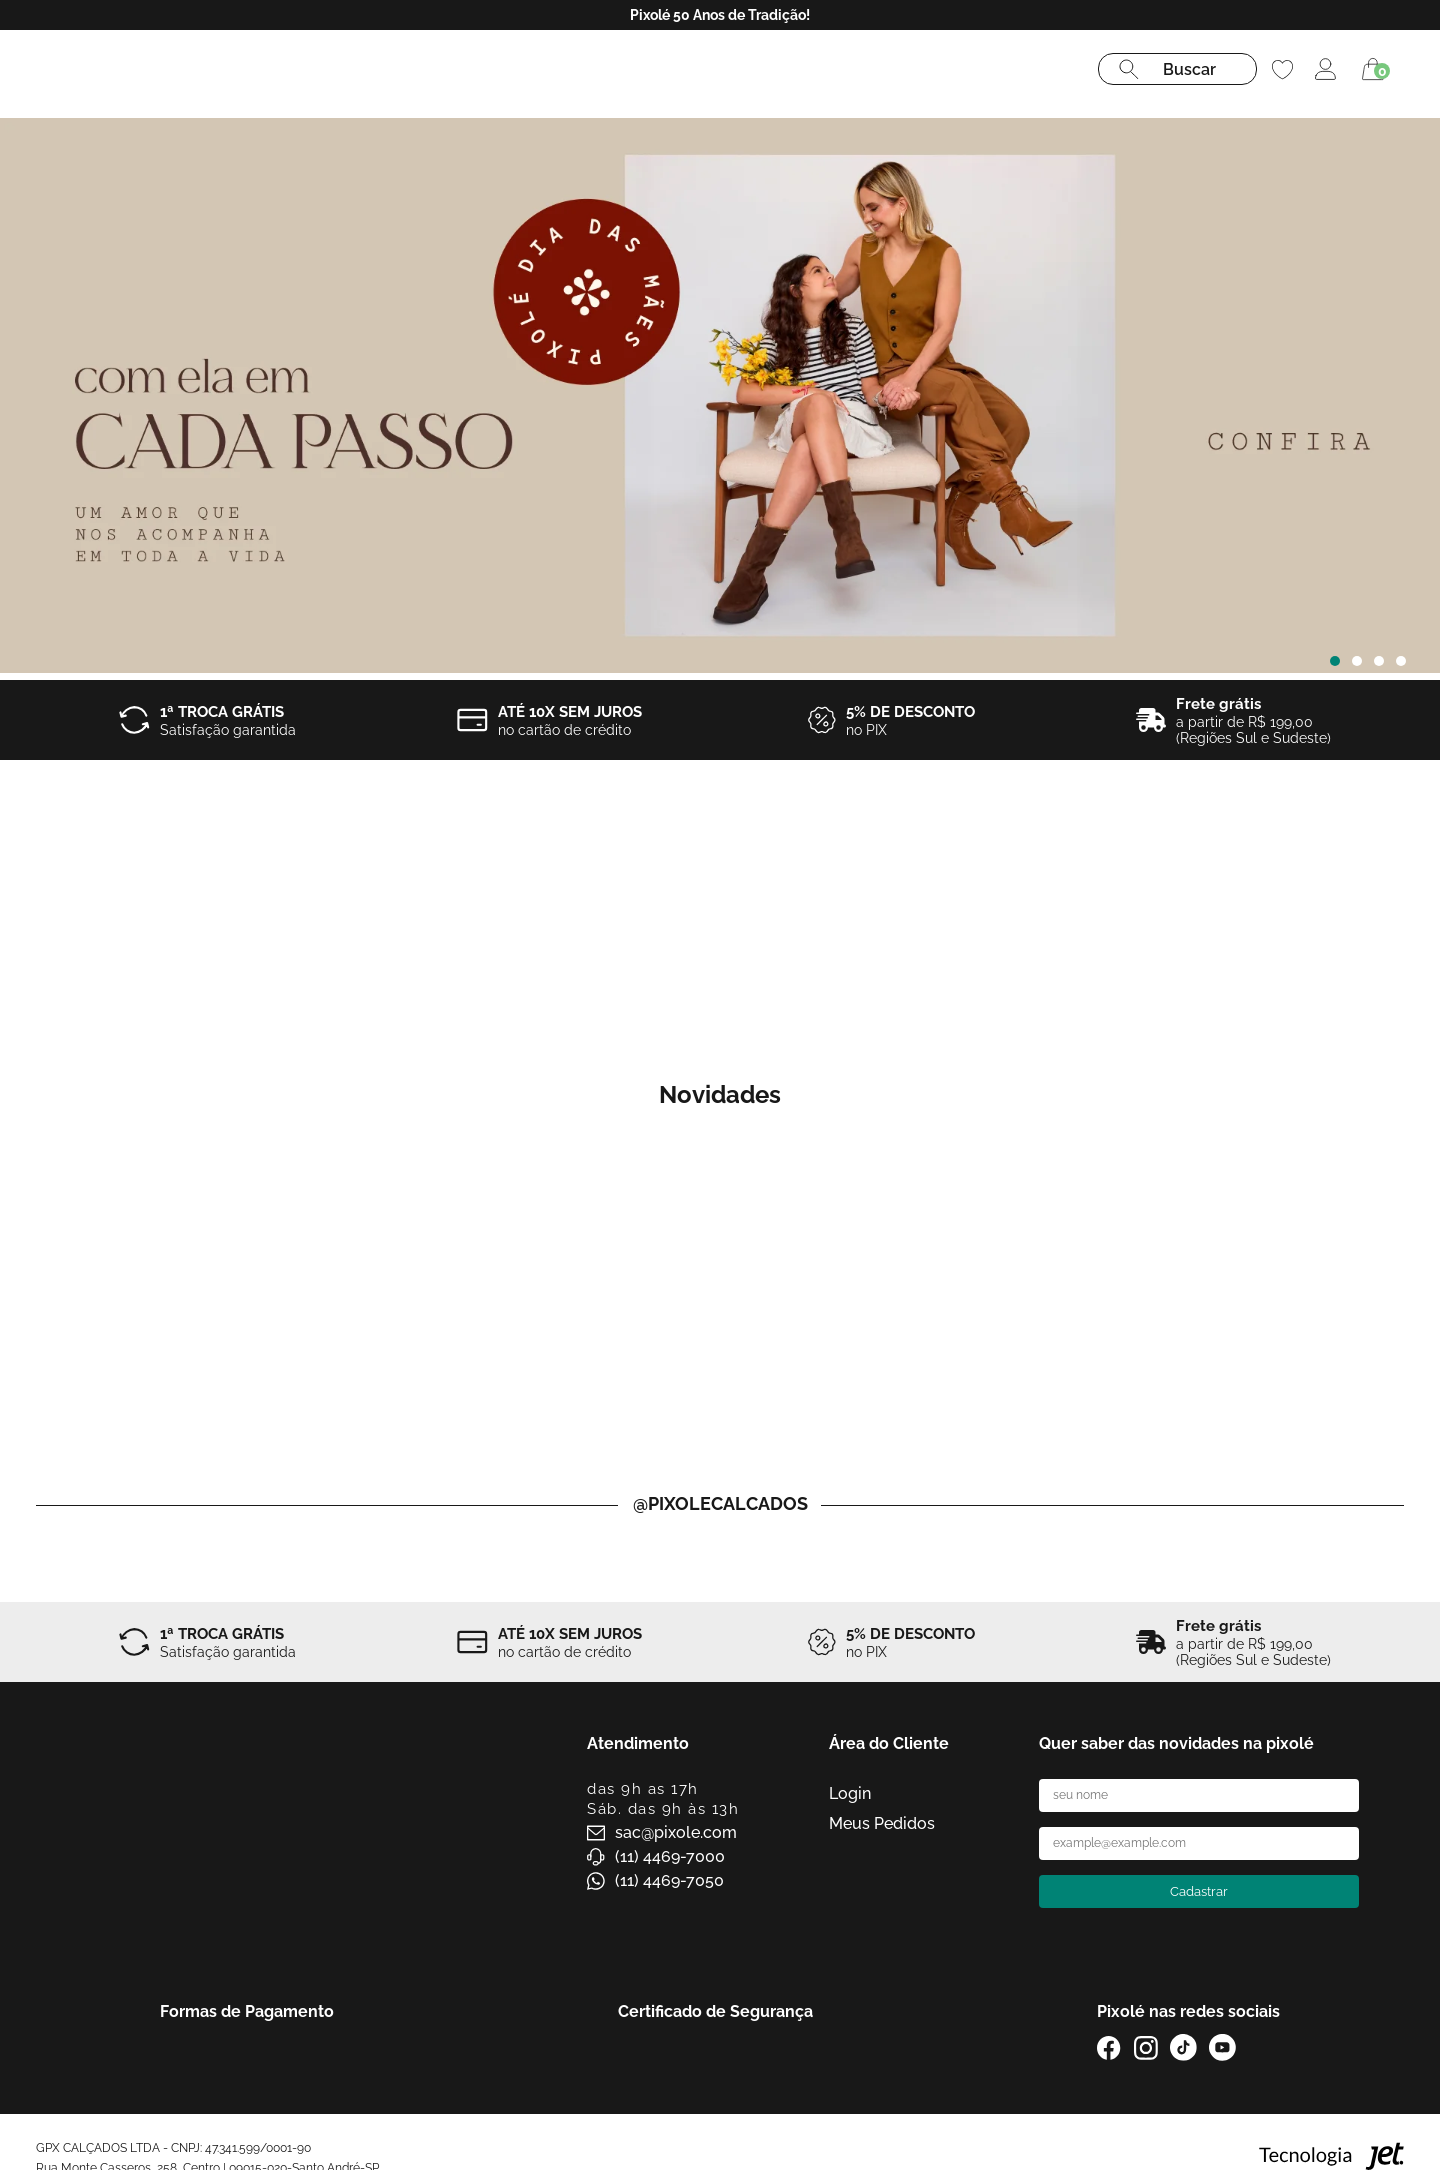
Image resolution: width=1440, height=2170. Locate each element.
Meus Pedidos (882, 1823)
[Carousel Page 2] (1357, 661)
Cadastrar (1199, 1891)
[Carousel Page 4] (1401, 661)
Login (850, 1793)
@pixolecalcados (720, 1503)
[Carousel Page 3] (1379, 661)
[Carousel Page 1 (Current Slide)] (1335, 661)
